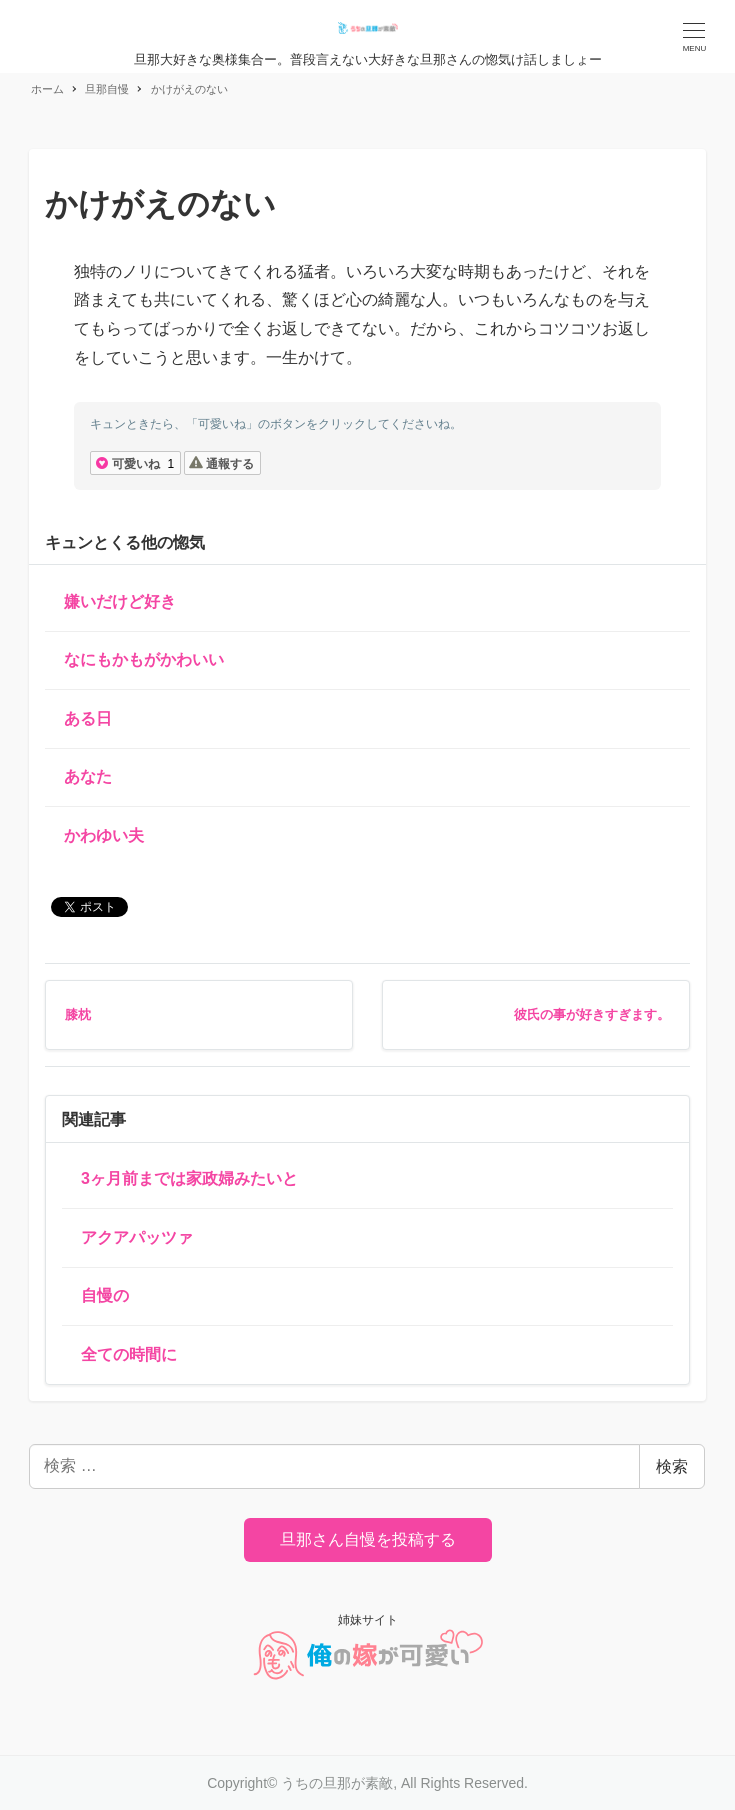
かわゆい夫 (104, 835)
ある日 (88, 718)
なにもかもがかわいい (144, 659)
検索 (672, 1466)
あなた (88, 776)
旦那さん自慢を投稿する (368, 1539)
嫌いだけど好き (120, 601)
